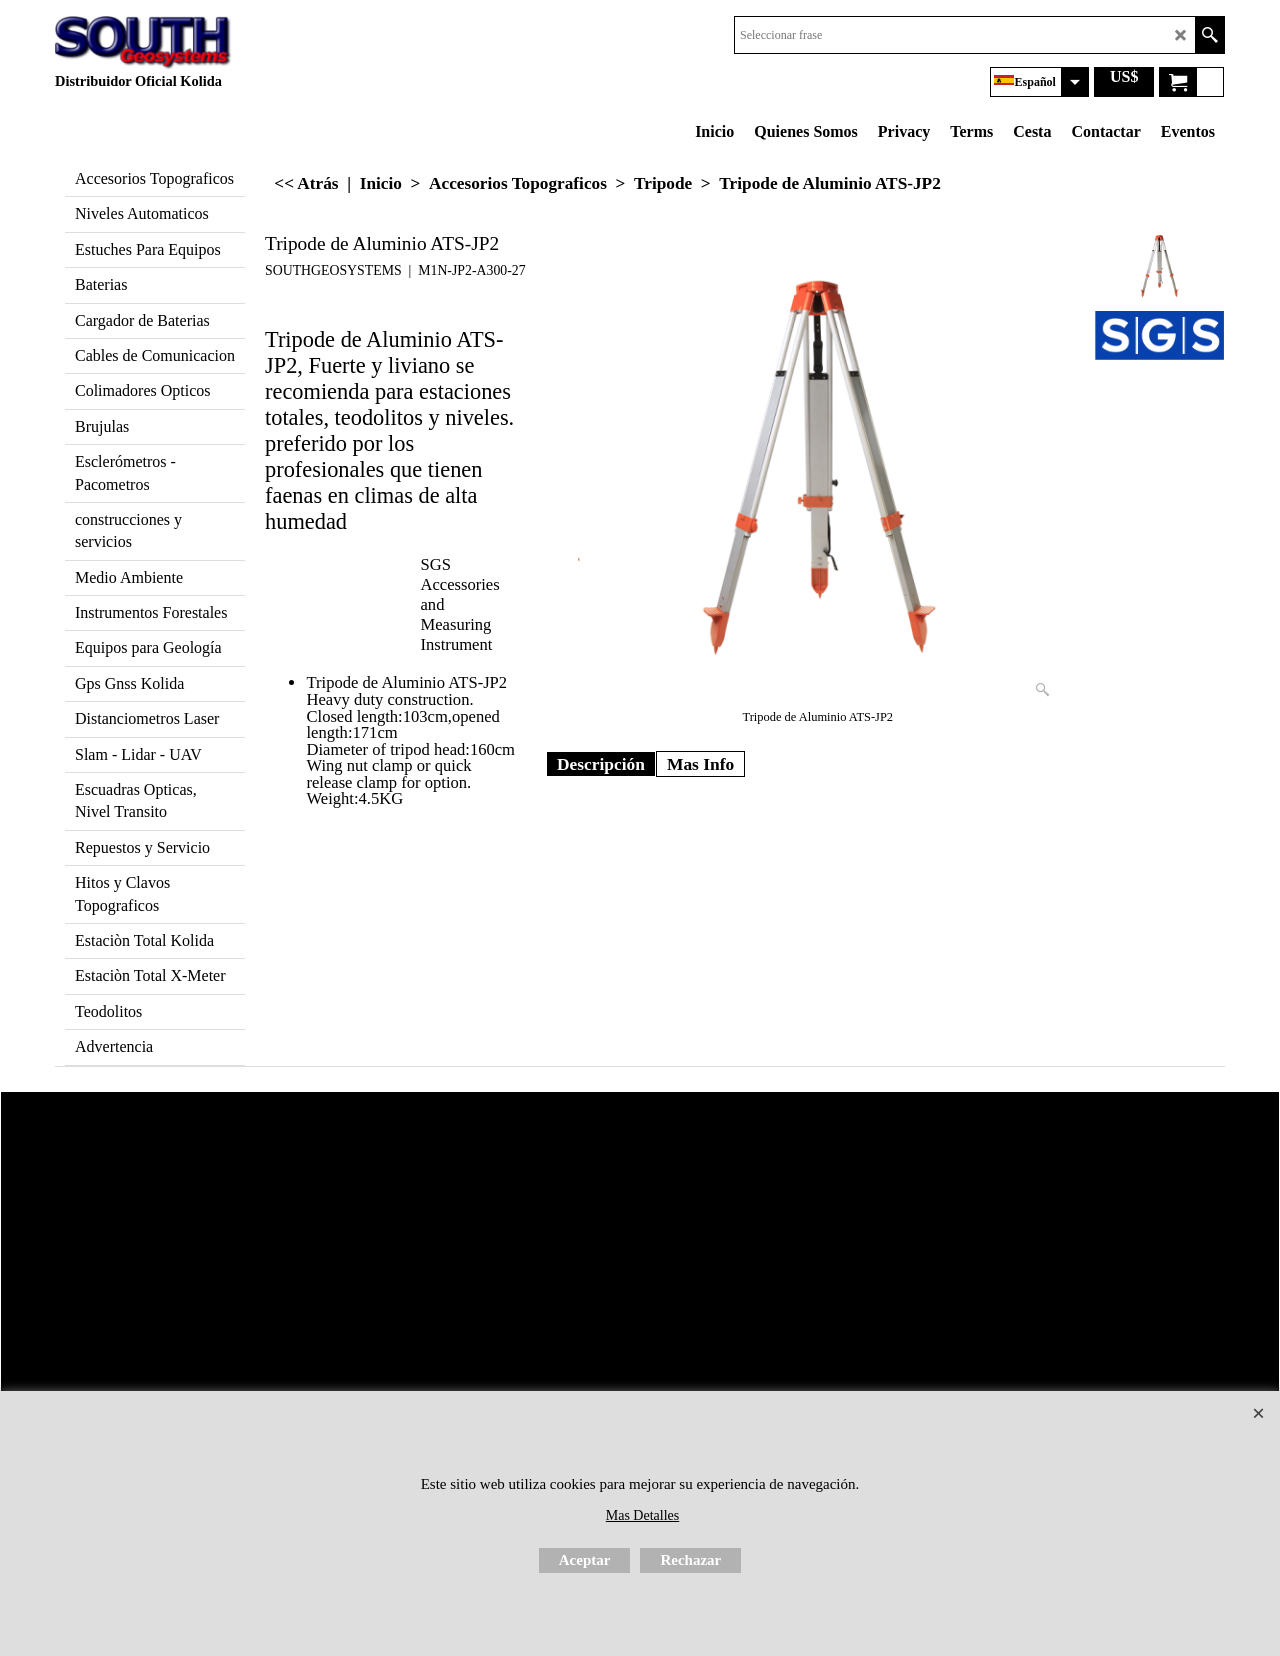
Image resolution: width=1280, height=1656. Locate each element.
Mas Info (700, 764)
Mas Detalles (642, 1515)
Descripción (601, 764)
